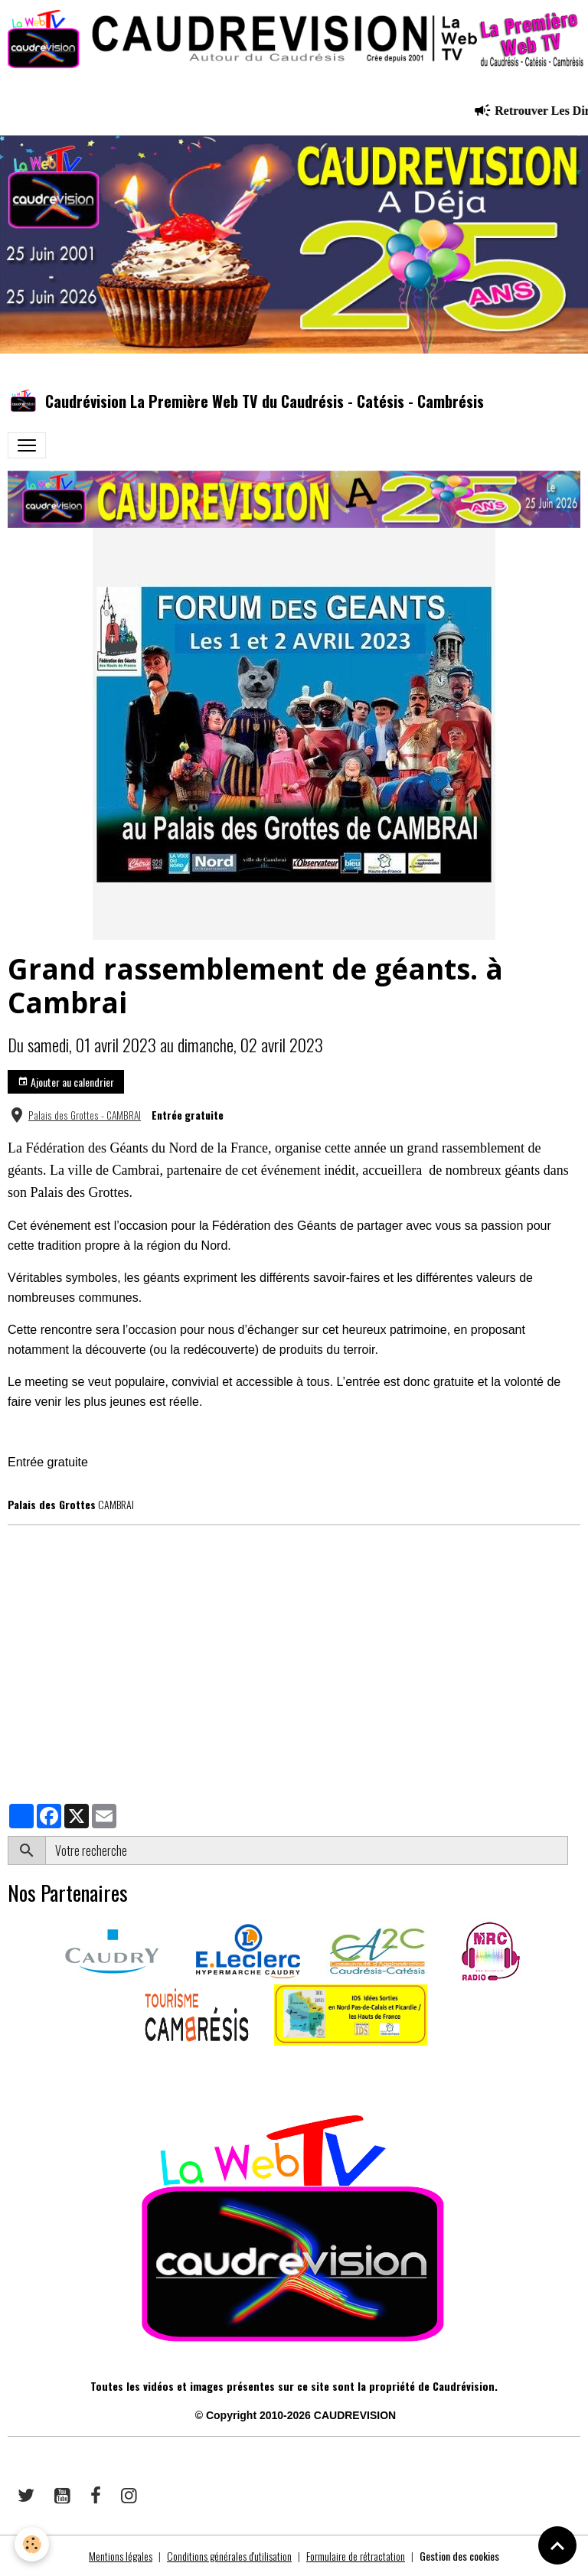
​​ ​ (9, 2067)
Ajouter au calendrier (66, 1082)
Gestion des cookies (459, 2556)
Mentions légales (120, 2556)
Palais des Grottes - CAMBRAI (84, 1115)
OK (573, 1850)
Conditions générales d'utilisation (229, 2556)
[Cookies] (32, 2544)
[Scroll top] (557, 2545)
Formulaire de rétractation (355, 2556)
